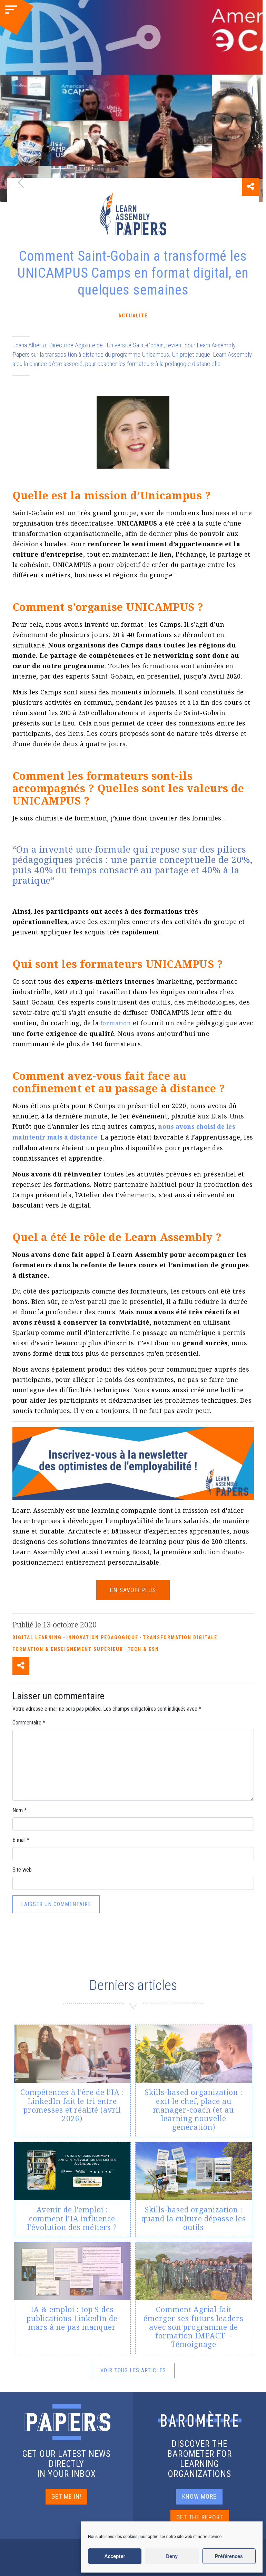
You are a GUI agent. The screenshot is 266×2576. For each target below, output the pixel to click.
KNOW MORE (199, 2495)
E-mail (20, 1839)
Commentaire (28, 1721)
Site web (22, 1868)
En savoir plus (133, 1589)
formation (116, 1023)
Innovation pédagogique (102, 1636)
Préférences (229, 2556)
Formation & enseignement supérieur (67, 1648)
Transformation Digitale (180, 1636)
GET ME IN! (66, 2495)
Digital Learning (37, 1636)
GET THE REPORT (199, 2516)
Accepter (114, 2556)
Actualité (133, 315)
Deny (172, 2556)
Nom (19, 1809)
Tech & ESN (143, 1648)
